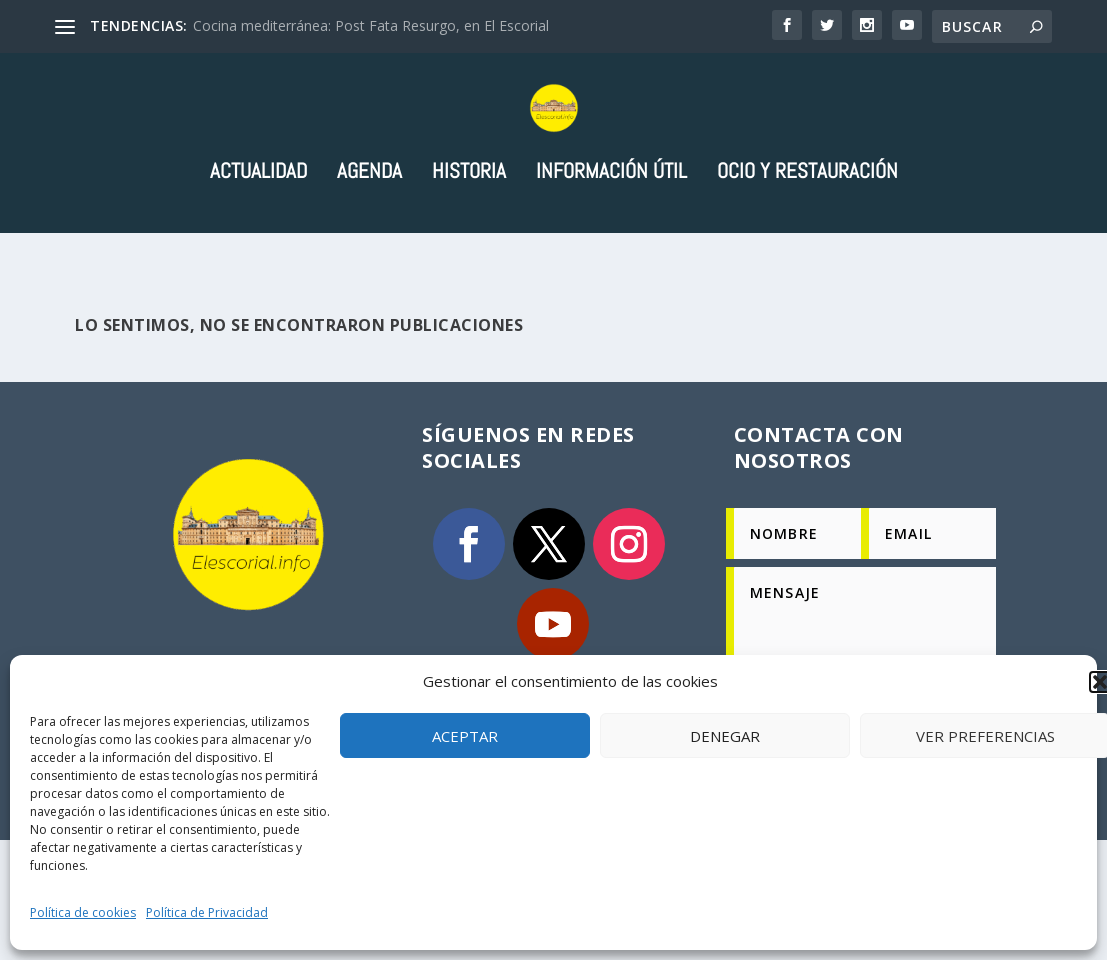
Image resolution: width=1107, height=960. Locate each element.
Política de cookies (83, 912)
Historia (469, 254)
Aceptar (465, 736)
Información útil (611, 254)
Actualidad (258, 254)
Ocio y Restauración (807, 254)
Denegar (725, 736)
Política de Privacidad (207, 912)
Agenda (369, 254)
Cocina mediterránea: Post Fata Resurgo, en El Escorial (371, 25)
